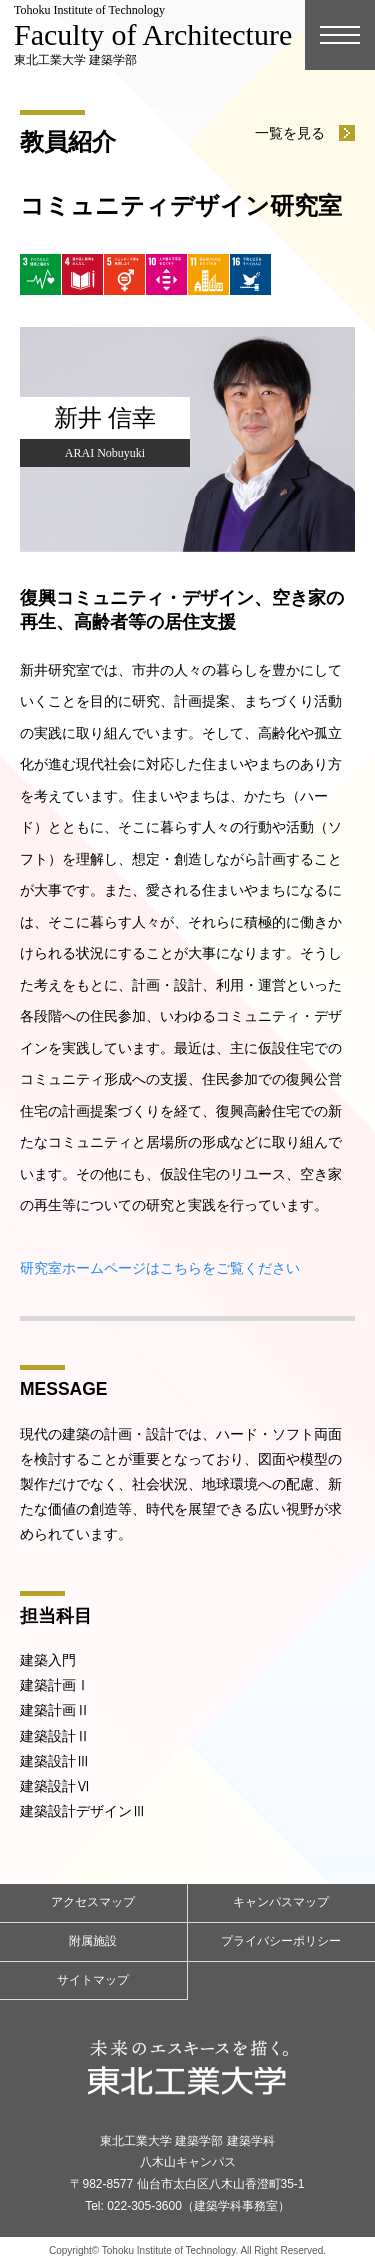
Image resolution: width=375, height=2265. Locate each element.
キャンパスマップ (281, 1902)
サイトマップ (93, 1980)
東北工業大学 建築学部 (153, 35)
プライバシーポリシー (281, 1941)
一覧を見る (290, 133)
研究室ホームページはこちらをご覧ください (160, 1268)
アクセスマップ (93, 1902)
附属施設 (93, 1941)
